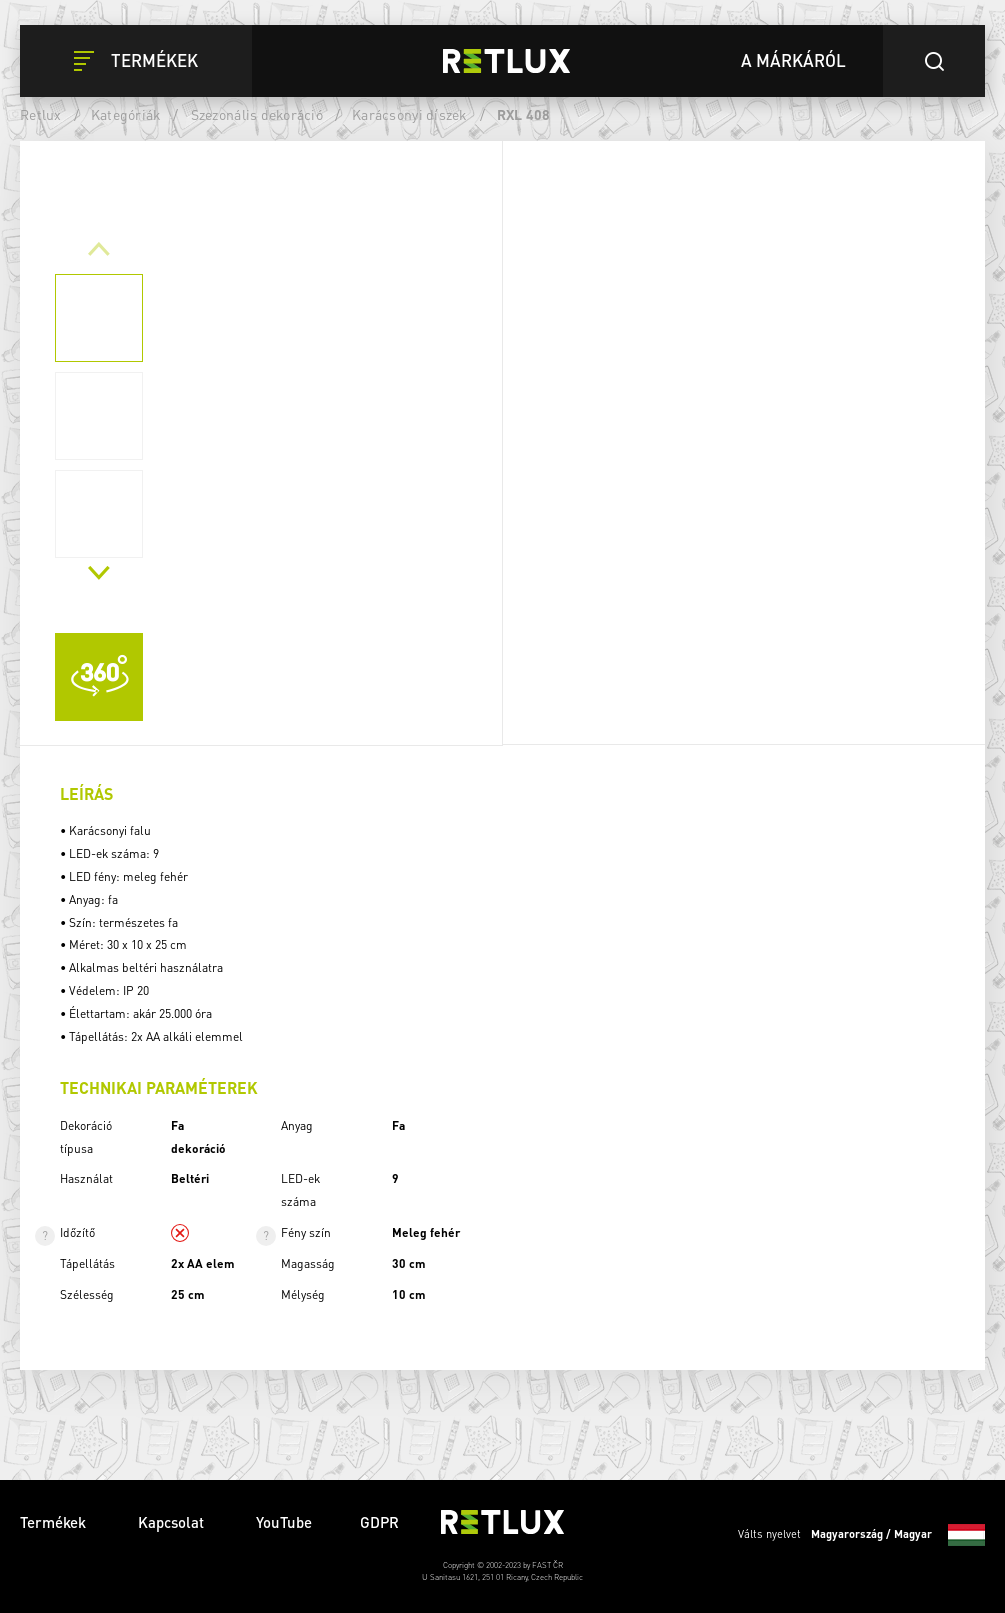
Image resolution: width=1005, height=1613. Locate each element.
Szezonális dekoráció (257, 114)
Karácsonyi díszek (409, 114)
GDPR (379, 1522)
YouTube (284, 1522)
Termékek (55, 1522)
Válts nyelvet (861, 1535)
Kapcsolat (173, 1522)
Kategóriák (126, 114)
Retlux (41, 114)
